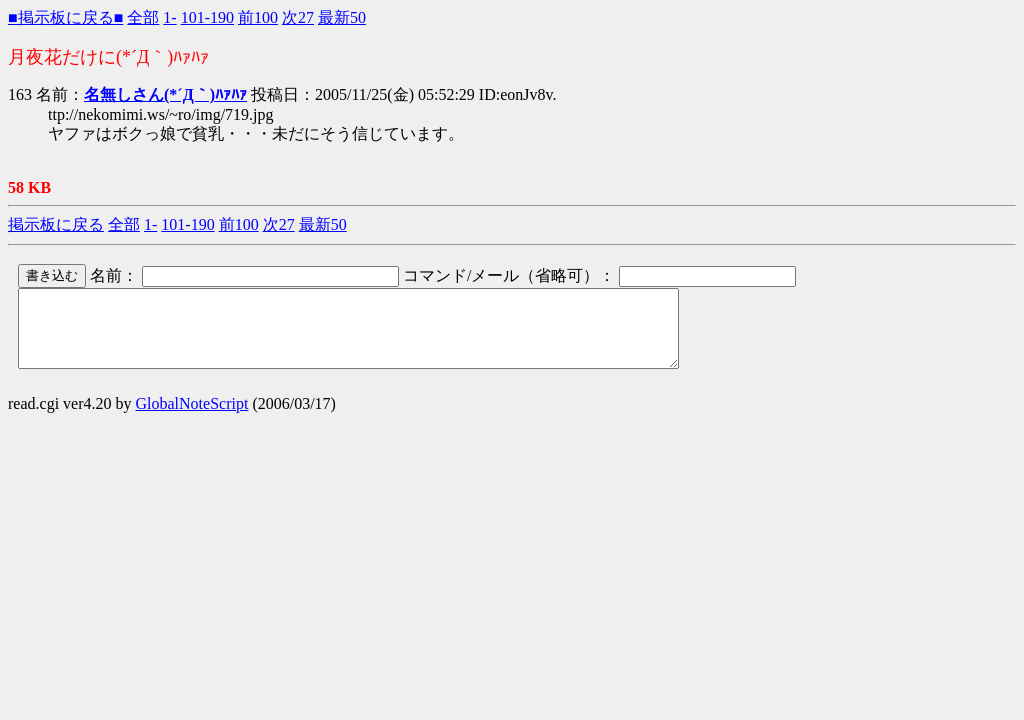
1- (169, 17)
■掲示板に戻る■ (65, 17)
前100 (258, 17)
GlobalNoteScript (192, 418)
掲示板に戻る (56, 224)
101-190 (207, 17)
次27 (298, 17)
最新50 (342, 17)
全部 (143, 17)
